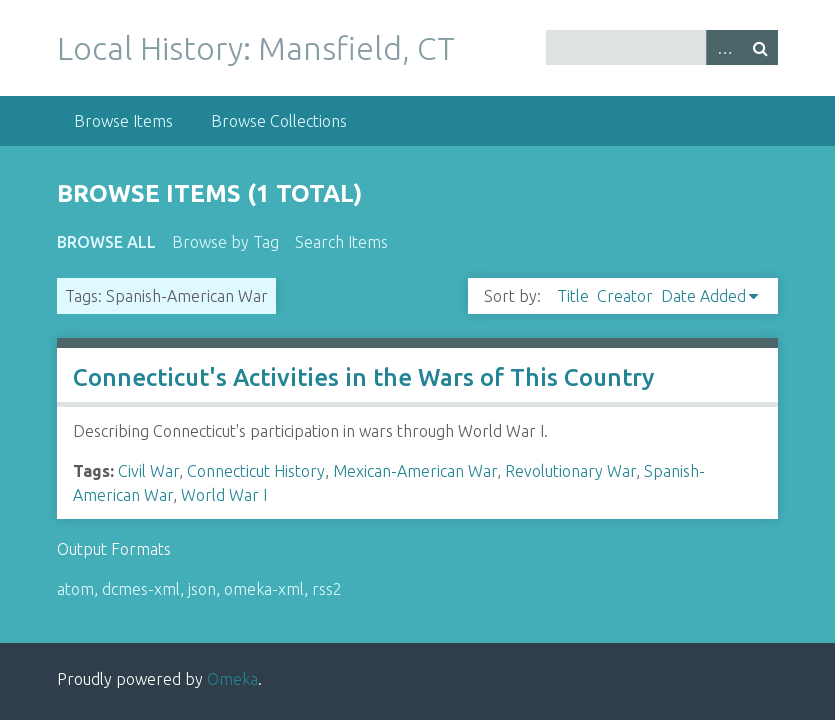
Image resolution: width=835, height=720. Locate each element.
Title (573, 296)
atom (75, 589)
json (202, 589)
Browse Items (123, 121)
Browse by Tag (225, 242)
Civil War (148, 471)
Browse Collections (279, 121)
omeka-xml (264, 589)
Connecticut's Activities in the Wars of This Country (363, 377)
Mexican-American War (415, 471)
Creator (625, 296)
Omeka (232, 679)
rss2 (327, 589)
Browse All (106, 242)
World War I (224, 495)
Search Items (341, 242)
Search (760, 47)
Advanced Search (724, 47)
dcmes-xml (141, 589)
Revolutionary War (570, 471)
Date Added (703, 296)
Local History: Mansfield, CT (256, 48)
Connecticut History (256, 471)
